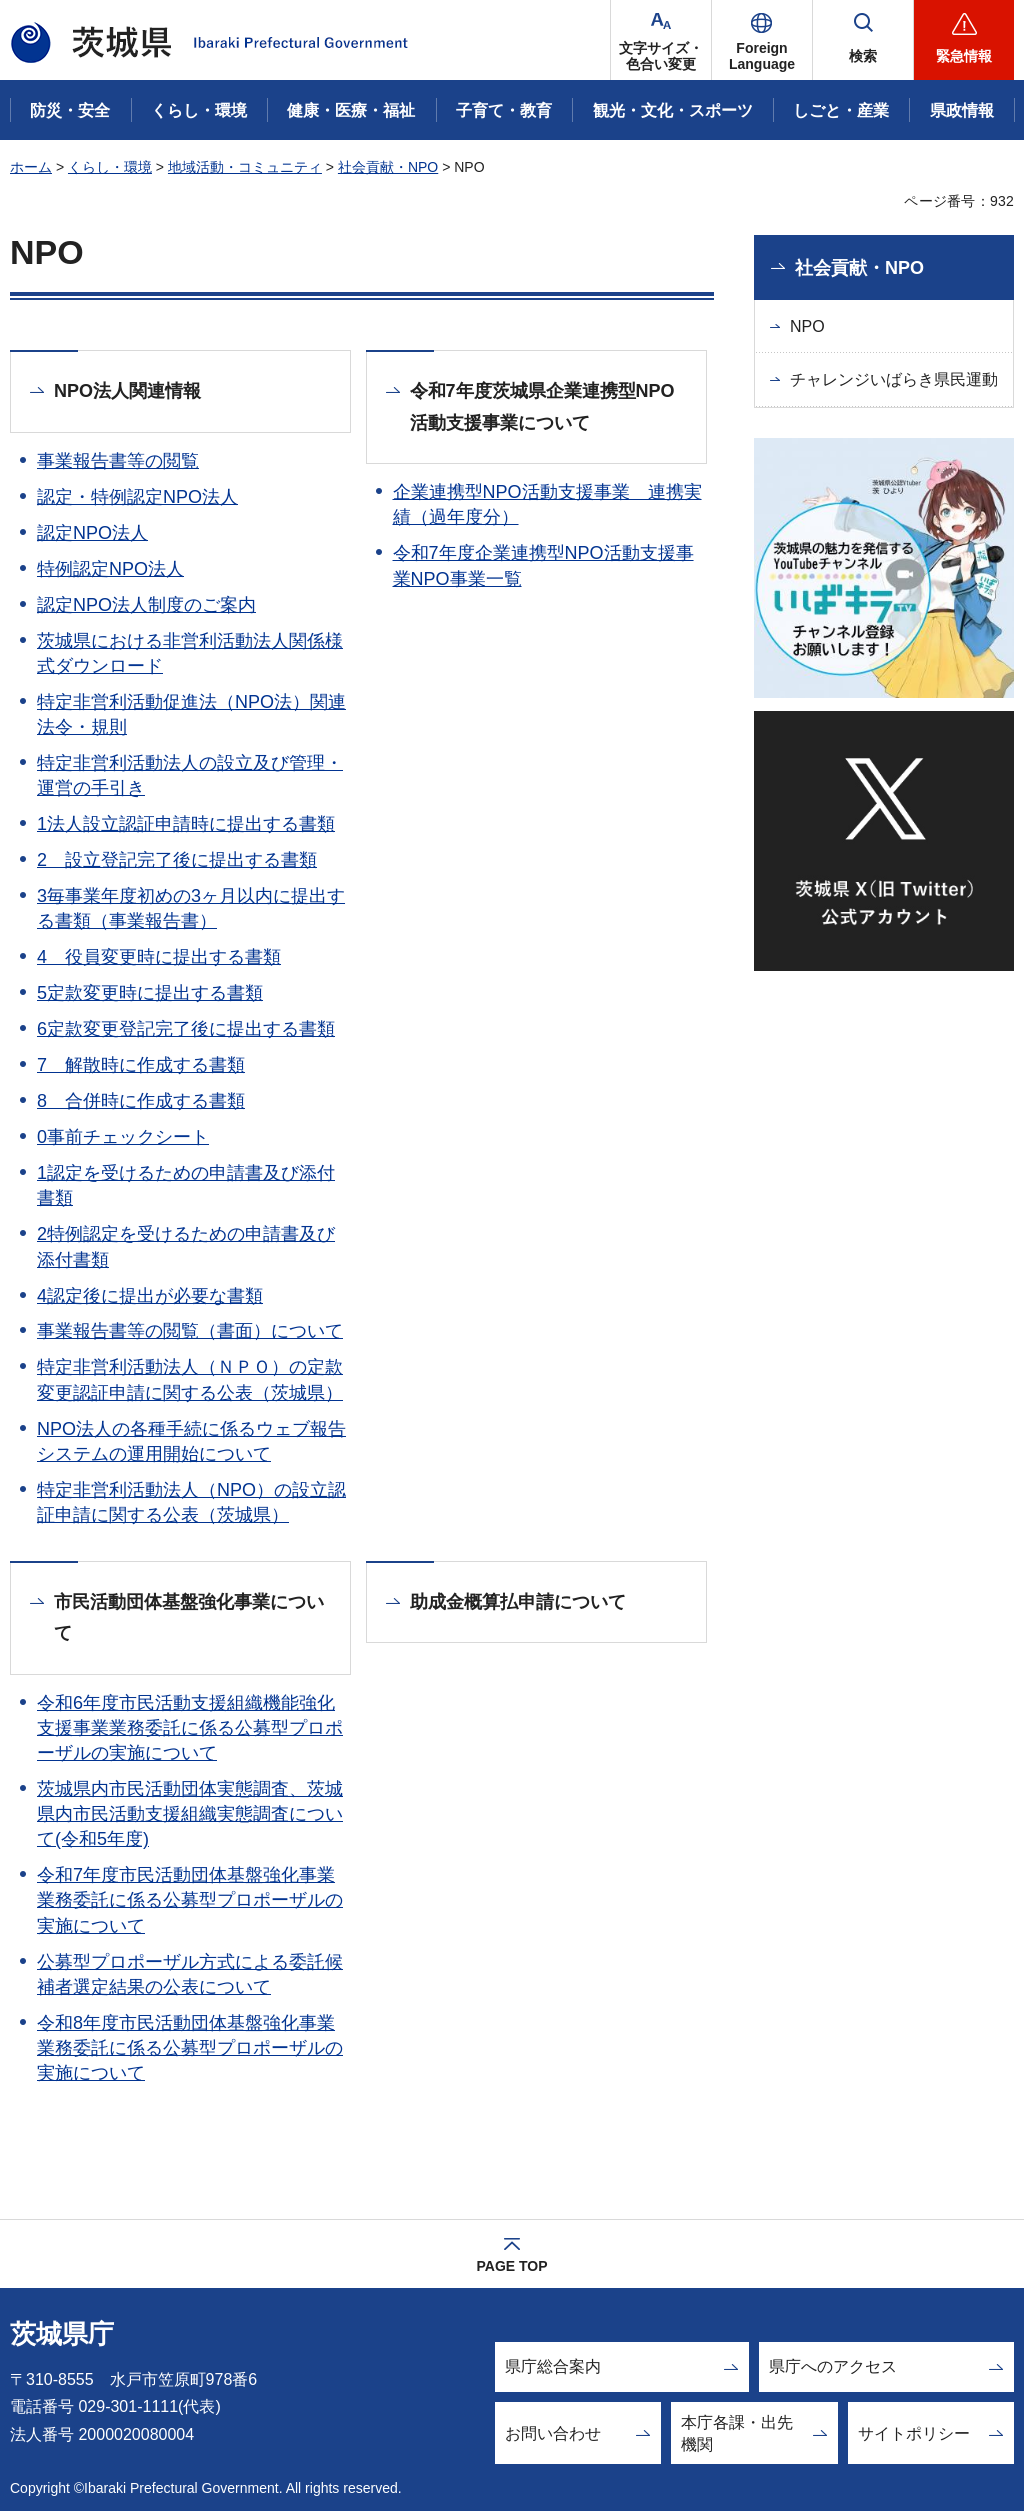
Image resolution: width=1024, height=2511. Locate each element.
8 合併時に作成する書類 (141, 1101)
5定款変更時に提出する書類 (150, 993)
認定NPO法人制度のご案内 (146, 605)
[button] (762, 40)
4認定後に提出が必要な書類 (150, 1296)
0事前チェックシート (123, 1137)
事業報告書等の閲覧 (118, 461)
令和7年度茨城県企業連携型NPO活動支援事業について (542, 407)
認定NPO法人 (92, 533)
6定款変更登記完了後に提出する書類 (186, 1029)
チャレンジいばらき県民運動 (894, 379)
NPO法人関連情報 (127, 391)
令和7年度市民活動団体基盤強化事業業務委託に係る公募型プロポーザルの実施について (190, 1900)
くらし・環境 (110, 167)
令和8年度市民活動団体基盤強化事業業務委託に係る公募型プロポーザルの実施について (190, 2048)
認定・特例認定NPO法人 (137, 497)
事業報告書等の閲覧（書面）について (190, 1331)
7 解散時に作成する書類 (141, 1065)
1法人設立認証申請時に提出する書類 (186, 824)
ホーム (31, 167)
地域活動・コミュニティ (245, 167)
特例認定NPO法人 (110, 569)
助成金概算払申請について (518, 1602)
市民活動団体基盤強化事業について (189, 1618)
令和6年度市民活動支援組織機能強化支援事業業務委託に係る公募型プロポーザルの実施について (190, 1728)
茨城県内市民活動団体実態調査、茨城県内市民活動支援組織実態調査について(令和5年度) (190, 1814)
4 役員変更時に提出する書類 (159, 957)
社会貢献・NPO (388, 167)
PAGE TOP (511, 2266)
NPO (807, 326)
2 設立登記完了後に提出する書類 (177, 860)
